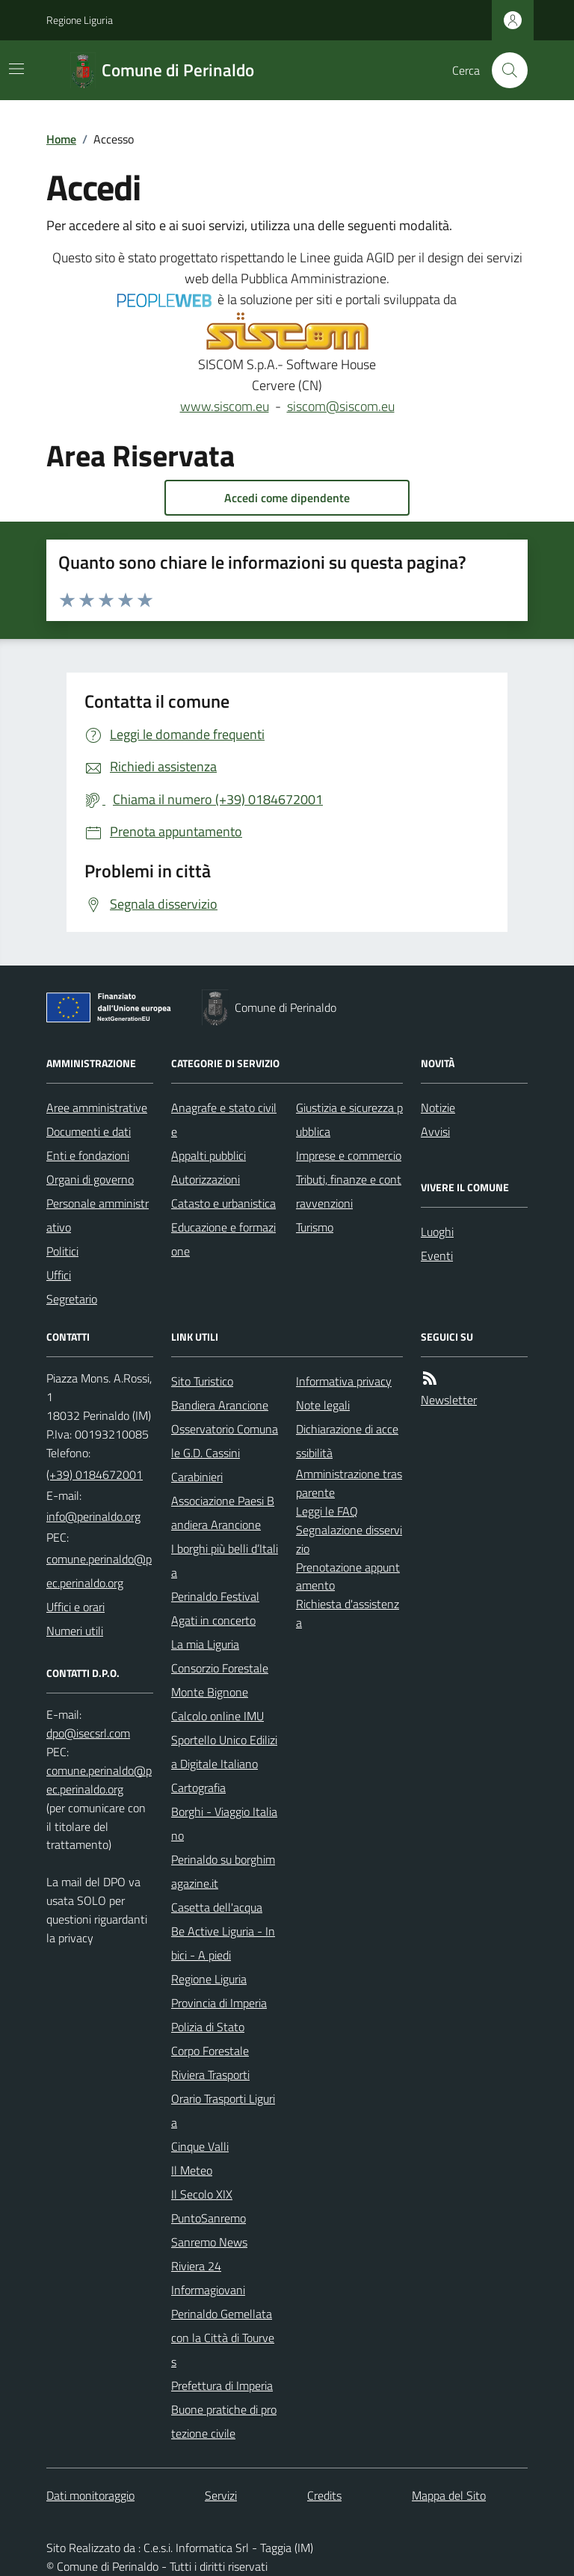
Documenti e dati (88, 1131)
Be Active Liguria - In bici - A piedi (223, 1943)
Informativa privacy (344, 1381)
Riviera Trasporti (210, 2075)
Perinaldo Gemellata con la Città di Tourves (222, 2337)
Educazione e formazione (223, 1239)
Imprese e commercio (348, 1155)
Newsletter (449, 1400)
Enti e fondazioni (87, 1155)
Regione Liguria (79, 20)
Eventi (437, 1255)
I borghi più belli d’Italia (224, 1560)
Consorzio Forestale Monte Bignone (219, 1680)
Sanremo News (209, 2242)
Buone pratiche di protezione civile (224, 2421)
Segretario (71, 1299)
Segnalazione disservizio (349, 1539)
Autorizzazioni (205, 1179)
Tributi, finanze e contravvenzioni (348, 1191)
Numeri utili (74, 1631)
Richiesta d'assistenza (347, 1613)
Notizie (438, 1107)
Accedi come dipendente (287, 498)
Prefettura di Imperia (222, 2385)
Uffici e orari (75, 1607)
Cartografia (198, 1788)
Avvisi (435, 1131)
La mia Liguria (205, 1644)
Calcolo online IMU (217, 1716)
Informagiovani (208, 2290)
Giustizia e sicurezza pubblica (349, 1119)
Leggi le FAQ (327, 1511)
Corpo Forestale (210, 2051)
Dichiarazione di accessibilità (347, 1441)
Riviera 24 (196, 2266)
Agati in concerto (213, 1620)
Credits (324, 2495)
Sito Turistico (202, 1381)
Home (61, 139)
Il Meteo (191, 2170)
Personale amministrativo (97, 1215)
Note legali (323, 1405)
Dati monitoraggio (90, 2495)
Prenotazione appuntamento (348, 1576)
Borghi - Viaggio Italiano (224, 1823)
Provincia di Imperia (219, 2003)
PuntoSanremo (208, 2218)
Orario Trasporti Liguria (223, 2110)
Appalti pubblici (208, 1155)
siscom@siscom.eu (341, 406)
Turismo (314, 1227)
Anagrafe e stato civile (224, 1119)
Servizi (221, 2495)
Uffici (58, 1275)
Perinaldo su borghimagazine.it (223, 1871)
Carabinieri (197, 1477)
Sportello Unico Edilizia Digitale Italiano (224, 1752)
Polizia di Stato (207, 2027)
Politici (62, 1251)
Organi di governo (90, 1179)
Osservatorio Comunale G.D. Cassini (224, 1441)
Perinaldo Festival (215, 1596)
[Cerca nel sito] (504, 70)
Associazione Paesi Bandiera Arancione (222, 1512)
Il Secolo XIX (201, 2194)
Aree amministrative (96, 1107)
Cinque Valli (200, 2146)
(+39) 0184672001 (94, 1474)
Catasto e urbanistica (223, 1203)
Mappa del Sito (449, 2495)
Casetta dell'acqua (216, 1907)
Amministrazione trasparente (349, 1483)
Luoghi (437, 1232)
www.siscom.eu (224, 406)
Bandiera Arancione (219, 1405)
